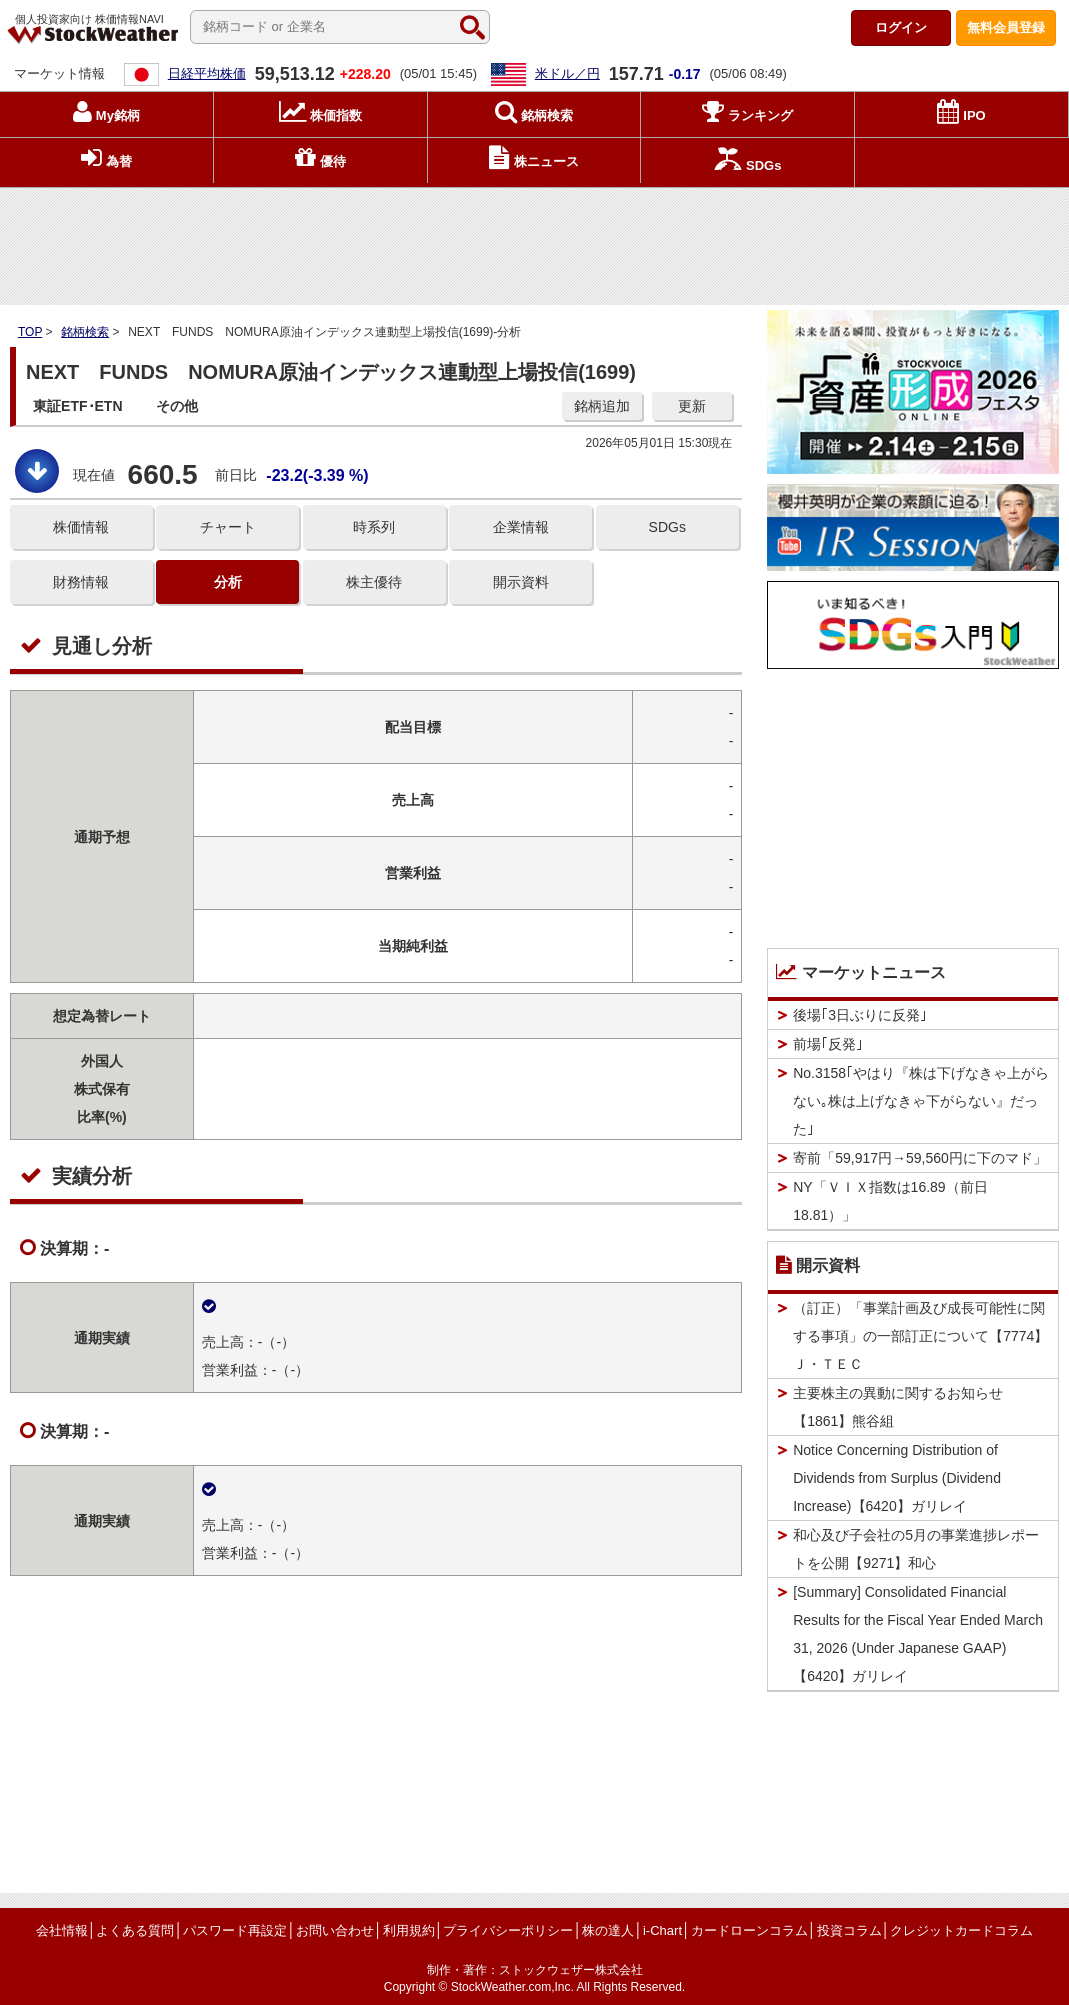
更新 (692, 406)
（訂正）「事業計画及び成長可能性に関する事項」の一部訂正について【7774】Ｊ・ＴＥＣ (920, 1336)
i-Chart (662, 1930)
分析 (228, 582)
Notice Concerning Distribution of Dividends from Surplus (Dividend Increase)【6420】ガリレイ (897, 1478)
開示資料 (521, 582)
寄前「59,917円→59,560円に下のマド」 (920, 1158)
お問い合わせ (335, 1930)
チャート (228, 527)
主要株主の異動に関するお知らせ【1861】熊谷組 (898, 1407)
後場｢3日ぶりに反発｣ (860, 1015)
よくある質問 (135, 1930)
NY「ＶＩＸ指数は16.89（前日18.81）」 (890, 1201)
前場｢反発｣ (828, 1044)
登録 (1006, 27)
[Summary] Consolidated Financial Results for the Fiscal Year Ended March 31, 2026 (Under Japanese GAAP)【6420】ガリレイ (918, 1634)
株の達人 (608, 1930)
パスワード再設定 (235, 1930)
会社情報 (62, 1930)
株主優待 (374, 582)
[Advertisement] (535, 241)
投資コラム (849, 1930)
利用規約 (409, 1930)
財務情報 (81, 582)
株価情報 (81, 527)
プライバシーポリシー (508, 1930)
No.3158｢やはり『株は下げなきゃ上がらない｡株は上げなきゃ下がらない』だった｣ (921, 1101)
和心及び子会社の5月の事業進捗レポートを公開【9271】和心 (916, 1549)
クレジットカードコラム (961, 1930)
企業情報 (521, 527)
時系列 (374, 527)
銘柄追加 (602, 406)
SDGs (667, 527)
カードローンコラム (749, 1930)
